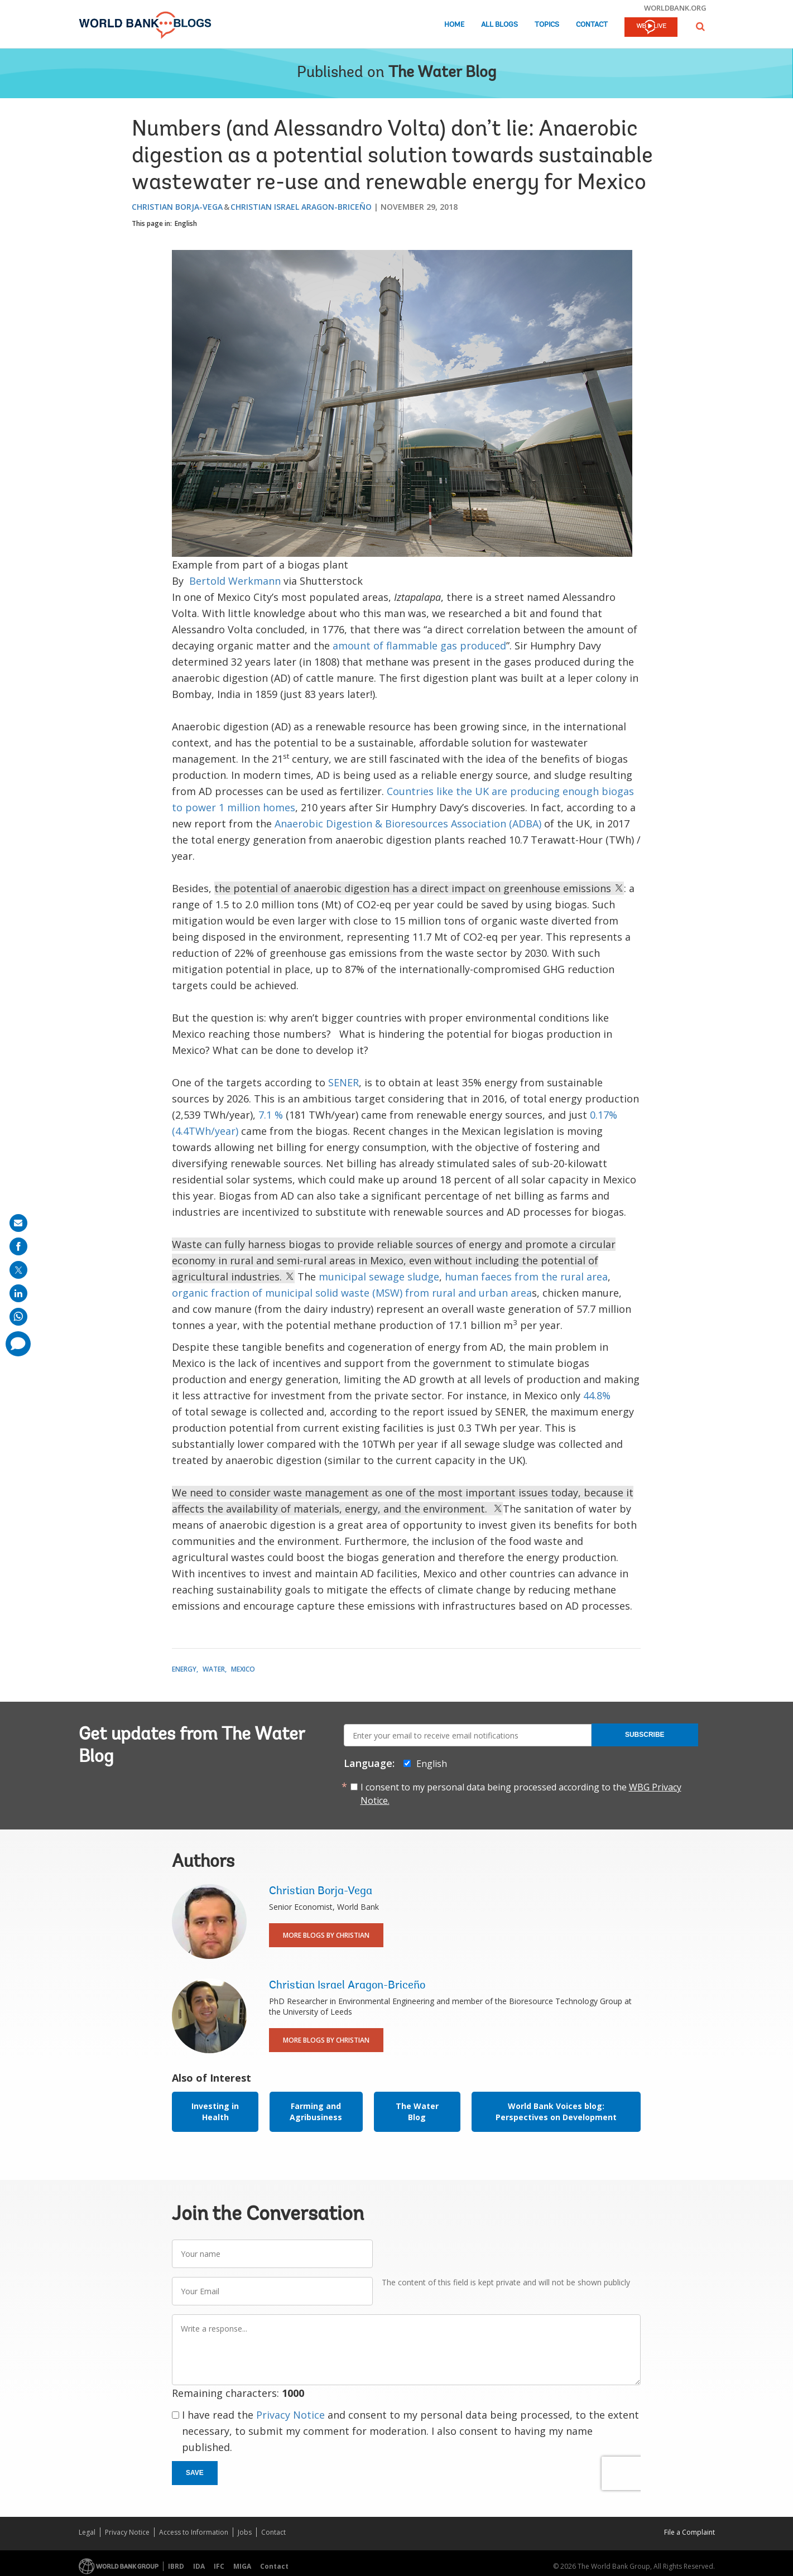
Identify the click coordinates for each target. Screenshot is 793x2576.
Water (214, 1669)
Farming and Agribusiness (316, 2111)
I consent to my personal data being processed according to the (521, 1794)
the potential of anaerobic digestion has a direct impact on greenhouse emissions (419, 888)
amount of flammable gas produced (419, 645)
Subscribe (645, 1735)
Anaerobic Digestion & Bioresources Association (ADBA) (408, 823)
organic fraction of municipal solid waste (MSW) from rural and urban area (352, 1292)
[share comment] (18, 1343)
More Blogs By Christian (326, 1935)
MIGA (242, 2566)
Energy (184, 1669)
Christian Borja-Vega (177, 207)
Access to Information (193, 2532)
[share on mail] (18, 1223)
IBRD (176, 2566)
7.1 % (270, 1114)
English (186, 223)
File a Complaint (689, 2532)
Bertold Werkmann (235, 581)
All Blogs (499, 24)
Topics (547, 24)
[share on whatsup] (18, 1317)
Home (454, 24)
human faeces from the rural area (526, 1276)
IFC (219, 2566)
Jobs (245, 2532)
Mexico (243, 1669)
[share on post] (18, 1270)
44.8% (597, 1395)
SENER (343, 1082)
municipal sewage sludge (379, 1276)
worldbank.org (675, 7)
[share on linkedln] (18, 1293)
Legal (87, 2532)
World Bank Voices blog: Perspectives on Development (556, 2111)
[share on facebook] (18, 1246)
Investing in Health (215, 2111)
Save (195, 2473)
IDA (199, 2566)
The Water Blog (442, 73)
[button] (700, 26)
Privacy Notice (290, 2414)
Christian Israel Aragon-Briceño (301, 207)
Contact (592, 24)
